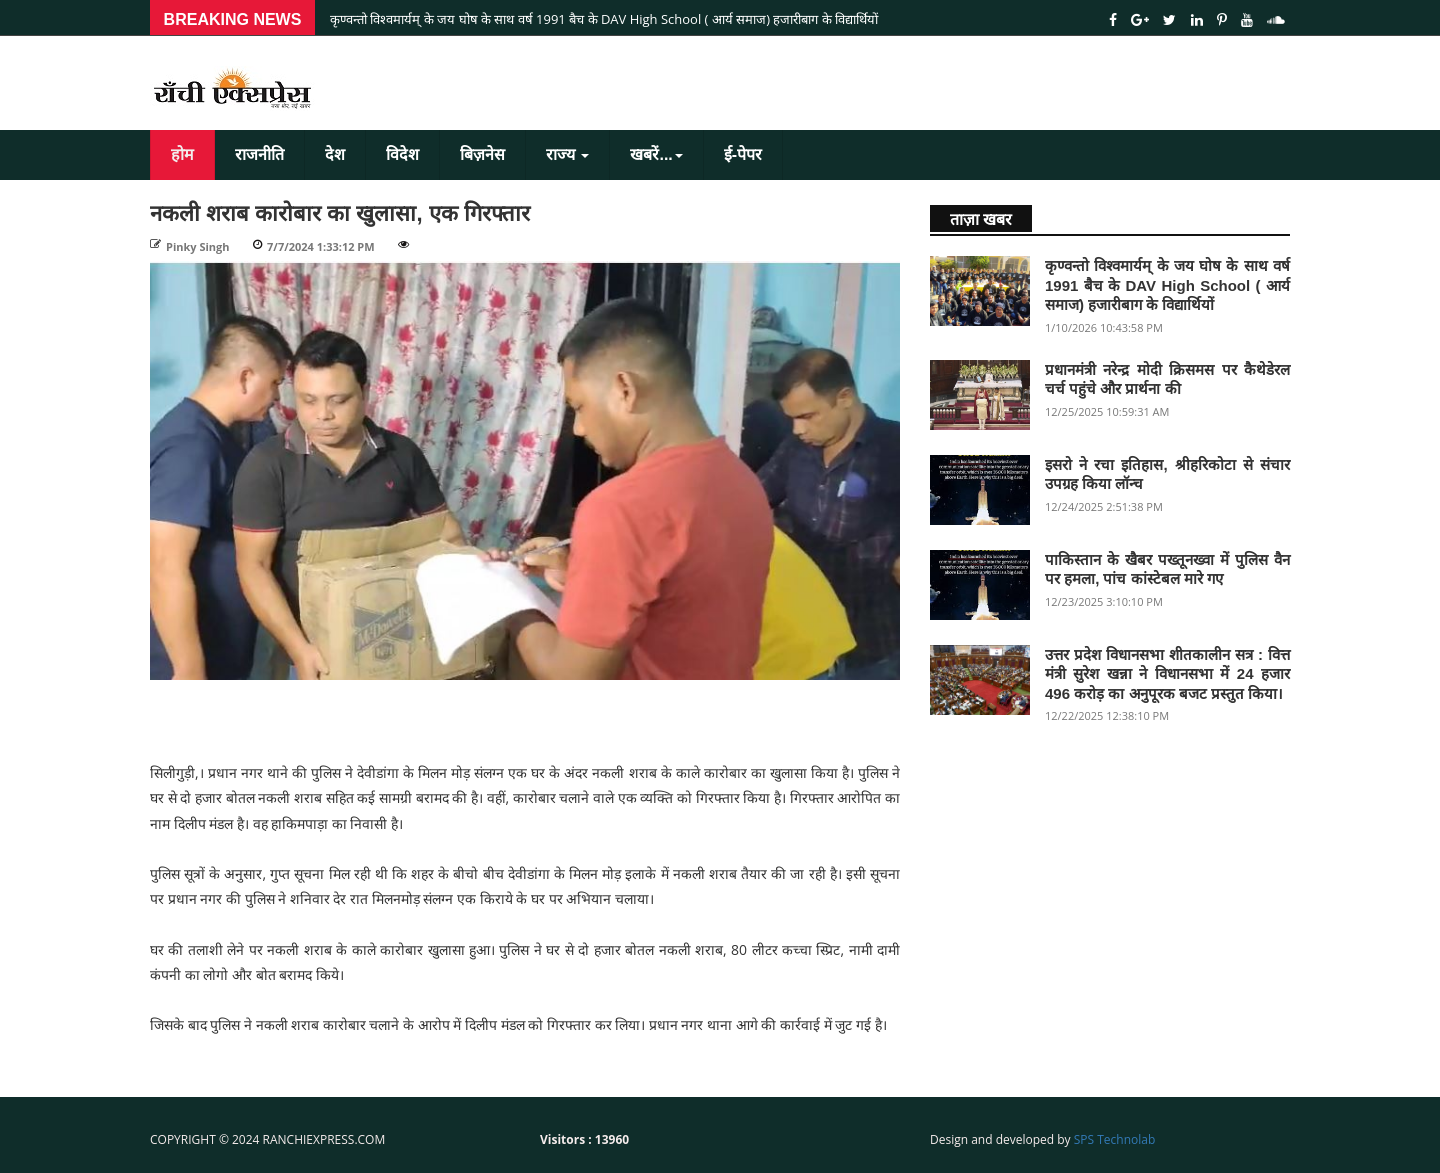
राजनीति (259, 154)
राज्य (567, 154)
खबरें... (656, 154)
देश (335, 154)
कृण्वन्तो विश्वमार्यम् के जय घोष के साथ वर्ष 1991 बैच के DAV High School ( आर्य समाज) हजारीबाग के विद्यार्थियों (604, 19)
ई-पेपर (743, 154)
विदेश (402, 154)
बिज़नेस (482, 154)
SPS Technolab (1115, 1139)
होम (182, 154)
